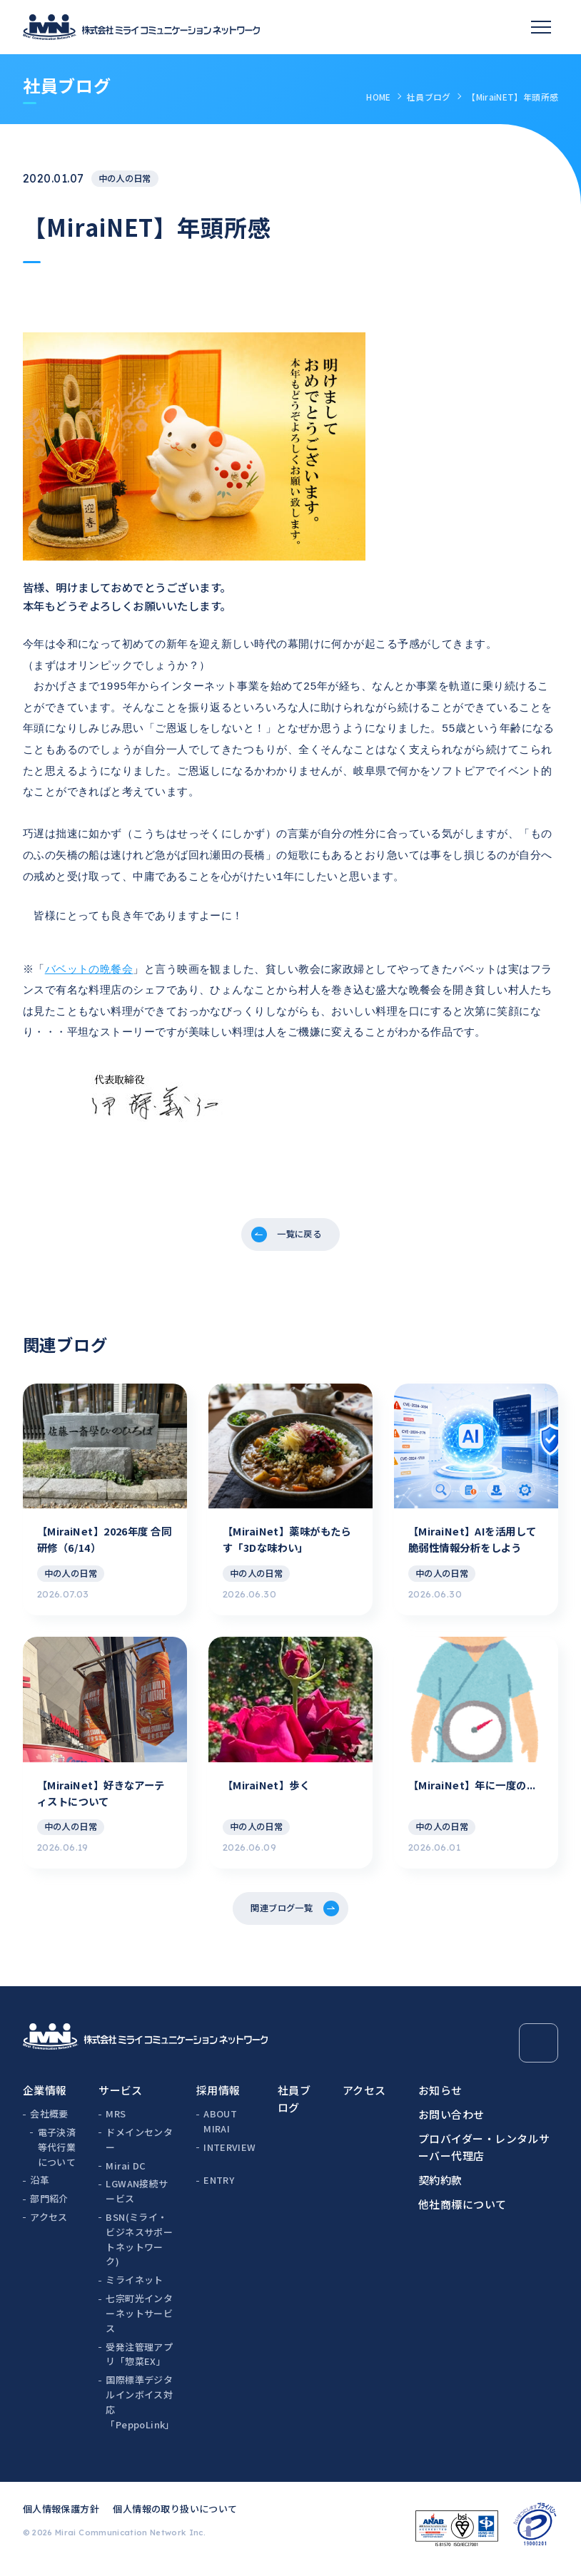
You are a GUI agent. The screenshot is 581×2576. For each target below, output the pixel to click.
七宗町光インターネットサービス (139, 2320)
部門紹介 (49, 2205)
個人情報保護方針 (61, 2515)
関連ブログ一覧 (279, 1911)
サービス (120, 2097)
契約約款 (440, 2186)
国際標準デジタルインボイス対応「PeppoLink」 (140, 2409)
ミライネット (134, 2287)
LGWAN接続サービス (137, 2198)
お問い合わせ (451, 2121)
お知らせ (440, 2097)
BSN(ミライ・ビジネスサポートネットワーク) (139, 2246)
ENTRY (218, 2187)
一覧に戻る (300, 1213)
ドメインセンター (139, 2146)
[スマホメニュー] (541, 27)
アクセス (49, 2224)
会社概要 (49, 2120)
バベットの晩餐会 (91, 950)
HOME (378, 97)
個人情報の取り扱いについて (175, 2515)
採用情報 (218, 2097)
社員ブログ (429, 97)
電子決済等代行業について (57, 2154)
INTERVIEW (229, 2154)
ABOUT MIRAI (220, 2128)
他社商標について (462, 2211)
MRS (116, 2120)
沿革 (39, 2187)
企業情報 (45, 2097)
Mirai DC (126, 2172)
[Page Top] (538, 2050)
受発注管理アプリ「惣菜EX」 (139, 2360)
